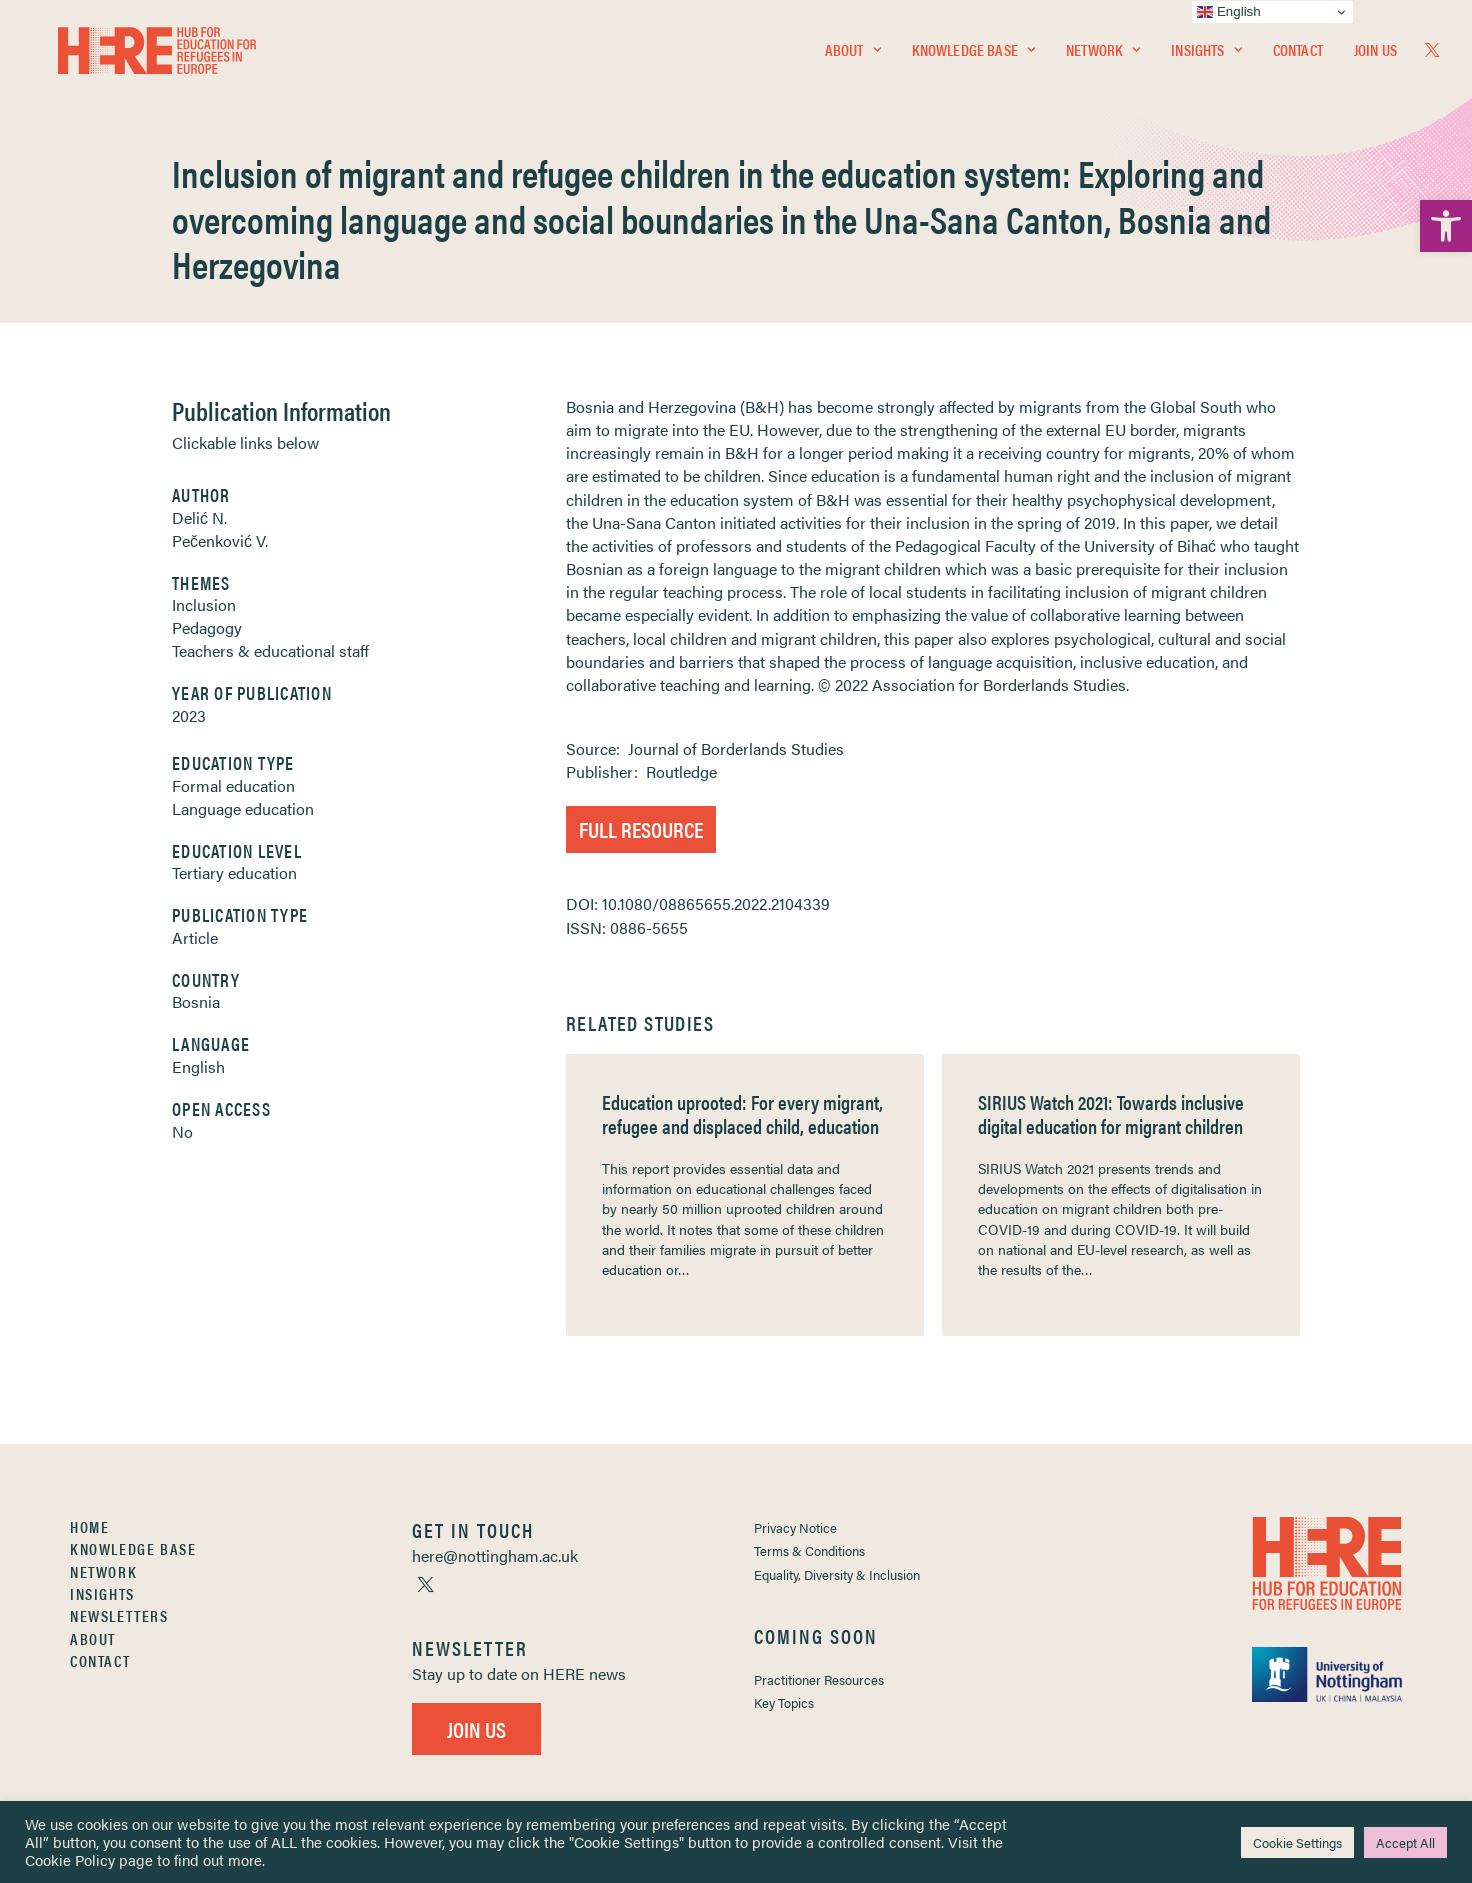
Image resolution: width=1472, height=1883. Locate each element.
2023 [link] (189, 715)
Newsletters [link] (119, 1615)
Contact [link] (1298, 56)
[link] (1446, 226)
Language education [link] (243, 808)
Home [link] (89, 1526)
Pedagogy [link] (207, 627)
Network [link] (1103, 56)
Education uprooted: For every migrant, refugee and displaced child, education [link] (742, 1113)
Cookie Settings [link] (1297, 1842)
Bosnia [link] (196, 1001)
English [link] (198, 1066)
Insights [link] (1206, 56)
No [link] (182, 1131)
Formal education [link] (233, 785)
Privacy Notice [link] (795, 1527)
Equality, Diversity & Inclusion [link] (837, 1574)
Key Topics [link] (784, 1702)
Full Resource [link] (641, 828)
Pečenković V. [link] (220, 540)
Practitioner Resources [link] (819, 1679)
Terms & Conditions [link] (809, 1550)
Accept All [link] (1405, 1842)
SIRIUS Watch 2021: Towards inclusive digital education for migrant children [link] (1111, 1113)
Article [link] (195, 937)
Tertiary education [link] (234, 872)
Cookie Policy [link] (70, 1859)
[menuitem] (853, 57)
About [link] (853, 56)
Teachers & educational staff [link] (270, 650)
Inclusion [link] (204, 604)
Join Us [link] (1375, 56)
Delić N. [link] (199, 517)
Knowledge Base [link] (973, 56)
